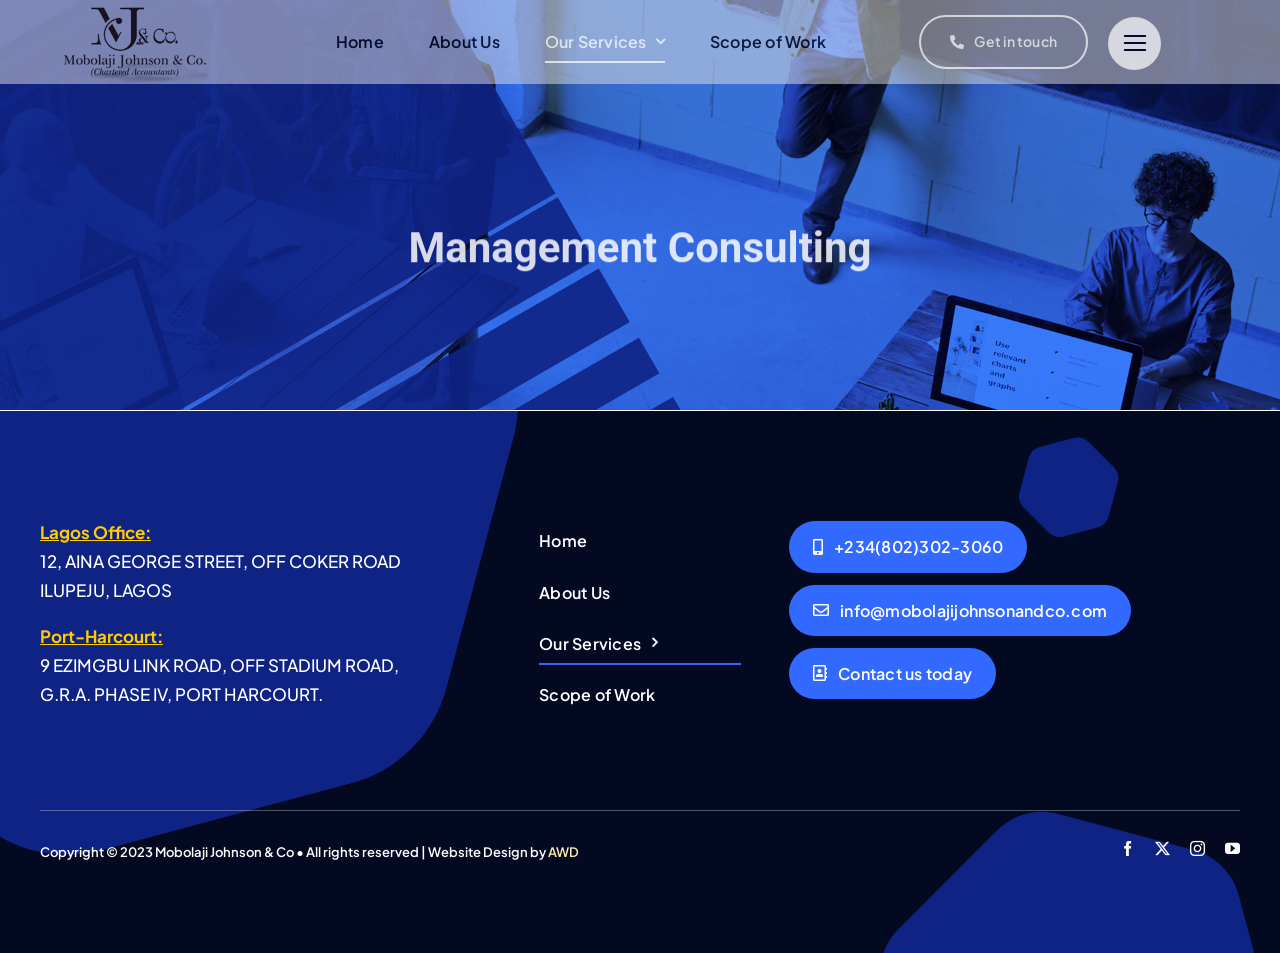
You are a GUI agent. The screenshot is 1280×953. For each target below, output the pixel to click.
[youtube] (1232, 848)
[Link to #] (1134, 43)
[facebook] (1127, 848)
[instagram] (1197, 848)
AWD (563, 852)
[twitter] (1162, 848)
